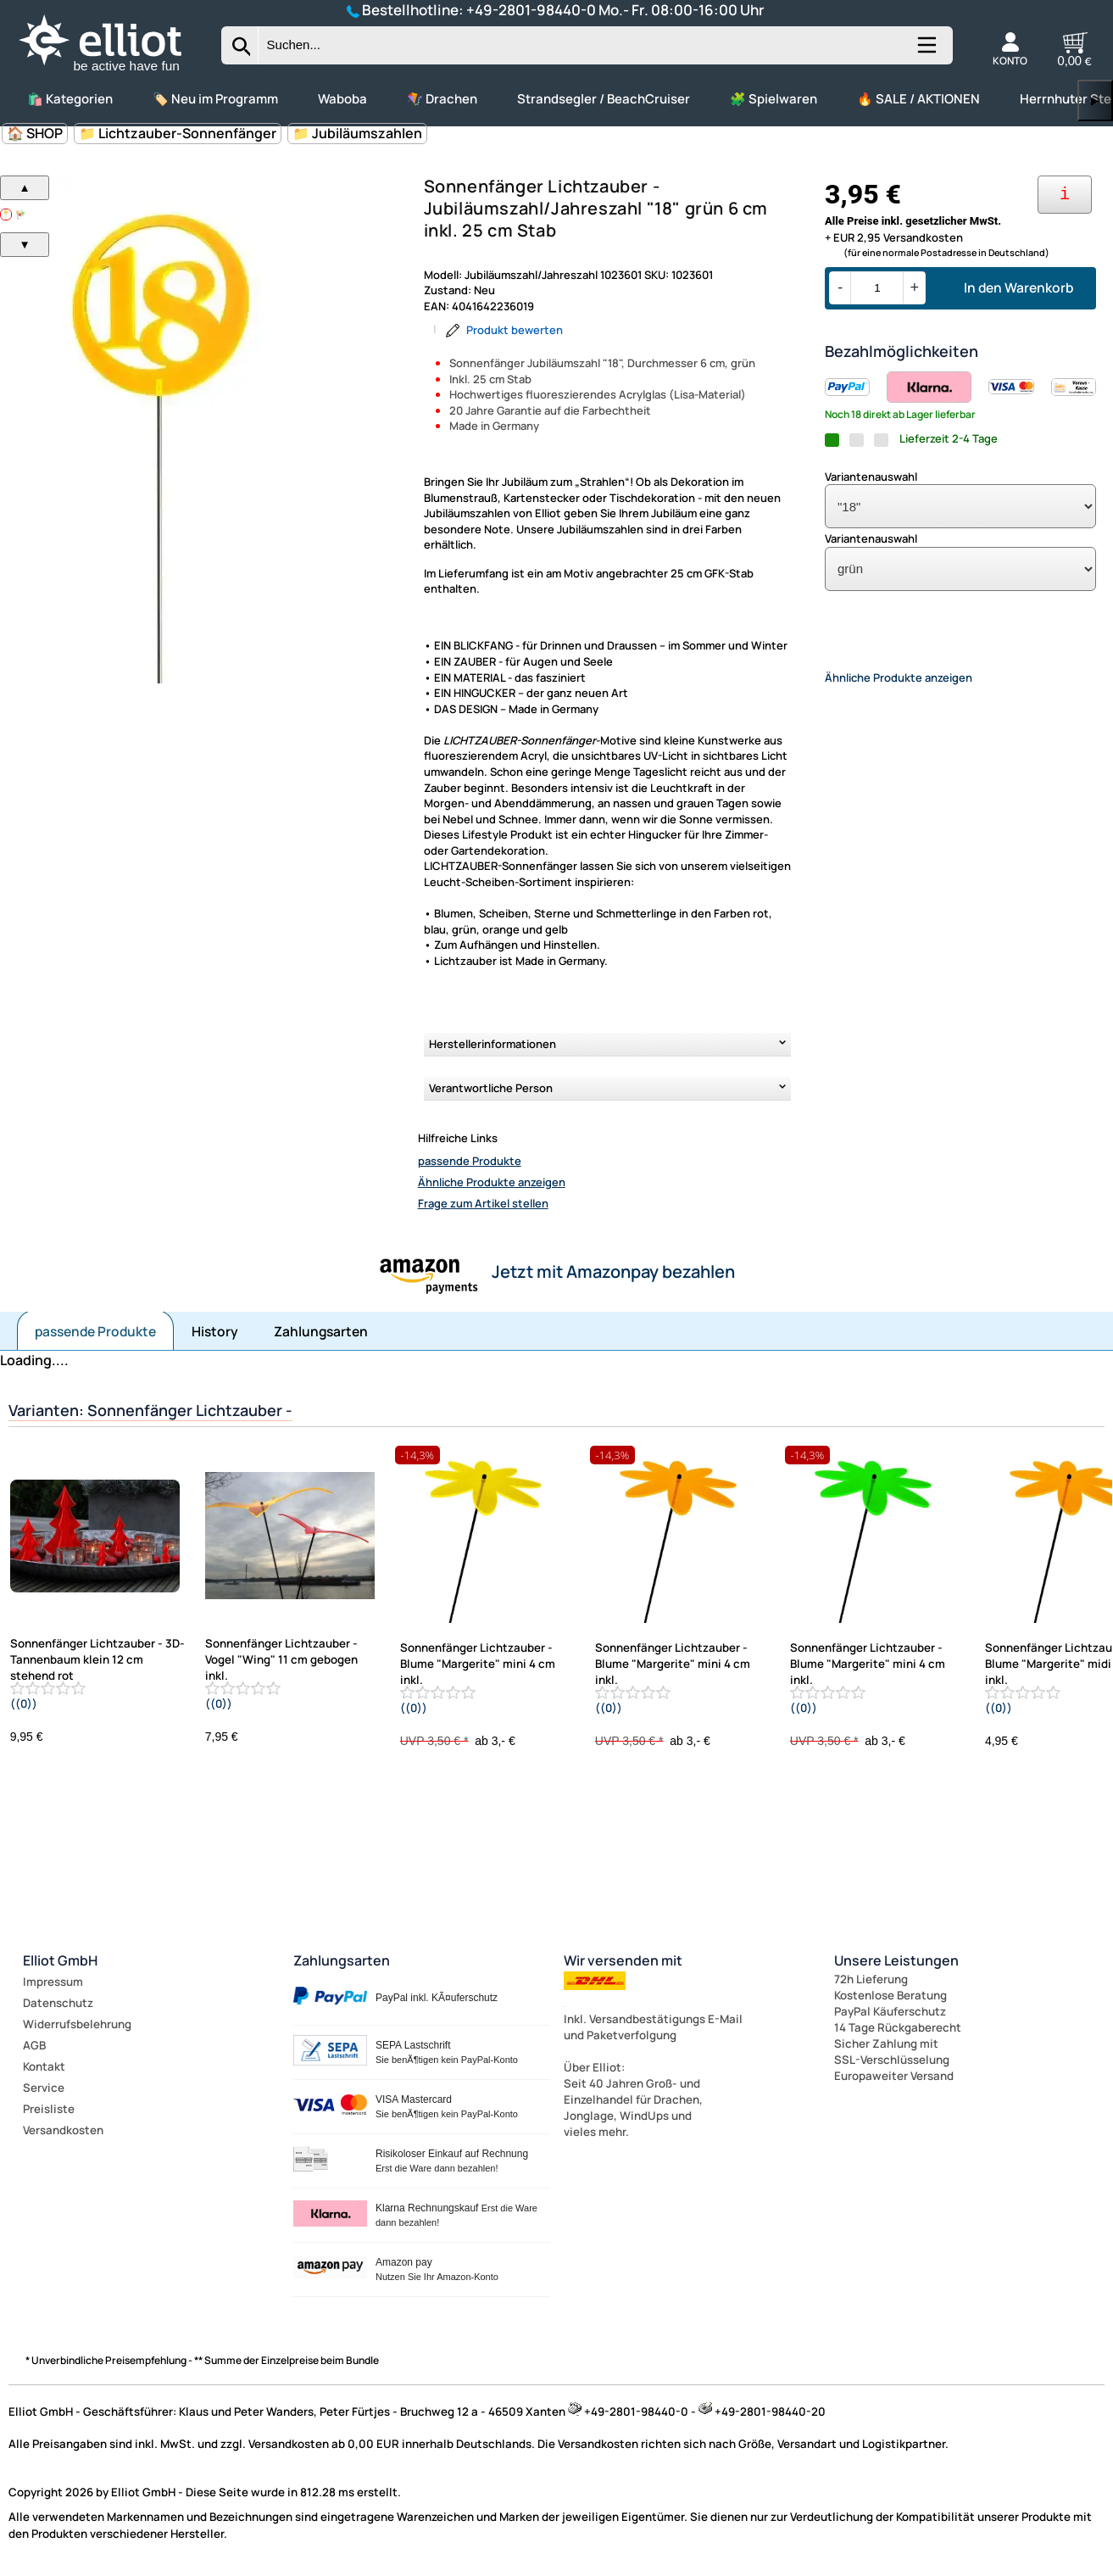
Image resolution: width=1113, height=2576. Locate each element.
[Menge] (877, 288)
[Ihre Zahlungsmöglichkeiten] (1065, 195)
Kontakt (44, 2066)
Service (43, 2087)
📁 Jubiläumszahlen (357, 133)
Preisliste (49, 2108)
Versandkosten (63, 2130)
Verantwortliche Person (491, 1088)
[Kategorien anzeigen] (926, 51)
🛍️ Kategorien (70, 99)
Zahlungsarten (321, 1331)
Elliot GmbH (60, 1960)
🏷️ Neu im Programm (215, 99)
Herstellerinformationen (492, 1043)
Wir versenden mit (623, 1960)
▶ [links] (1095, 100)
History (215, 1331)
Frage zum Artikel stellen (483, 1203)
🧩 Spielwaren (773, 99)
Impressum (53, 1981)
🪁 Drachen (442, 99)
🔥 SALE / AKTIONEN (918, 99)
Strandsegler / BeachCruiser (603, 99)
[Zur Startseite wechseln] (114, 72)
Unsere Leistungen (896, 1960)
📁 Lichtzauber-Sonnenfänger (177, 133)
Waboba (342, 99)
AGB (34, 2045)
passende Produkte (469, 1160)
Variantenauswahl (871, 476)
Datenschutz (58, 2002)
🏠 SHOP (35, 133)
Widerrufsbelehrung (77, 2024)
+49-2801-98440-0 (531, 10)
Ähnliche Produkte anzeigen (491, 1182)
